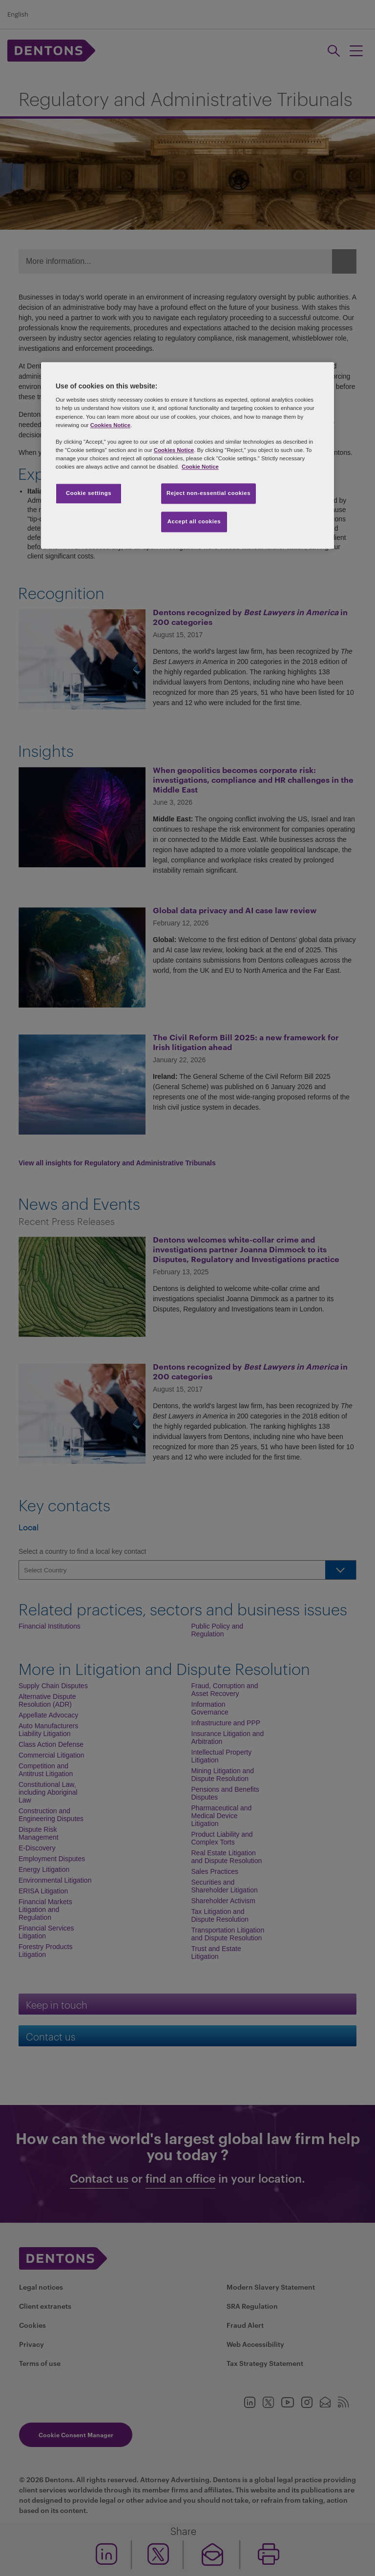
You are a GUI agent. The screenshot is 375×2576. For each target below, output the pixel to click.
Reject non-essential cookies (208, 493)
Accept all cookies (194, 521)
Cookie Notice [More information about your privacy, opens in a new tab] (200, 467)
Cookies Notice (110, 425)
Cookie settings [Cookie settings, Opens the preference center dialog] (88, 493)
